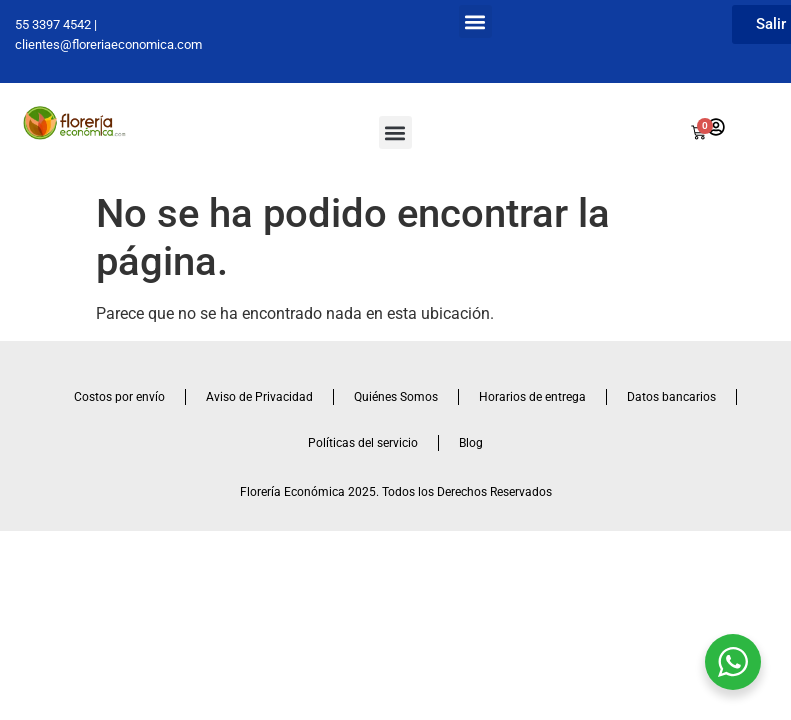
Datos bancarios (671, 397)
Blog (471, 443)
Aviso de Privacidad (259, 397)
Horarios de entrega (532, 397)
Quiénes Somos (396, 397)
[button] (475, 21)
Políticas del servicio (363, 443)
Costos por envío (119, 397)
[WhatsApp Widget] (733, 662)
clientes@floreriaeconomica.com (108, 44)
